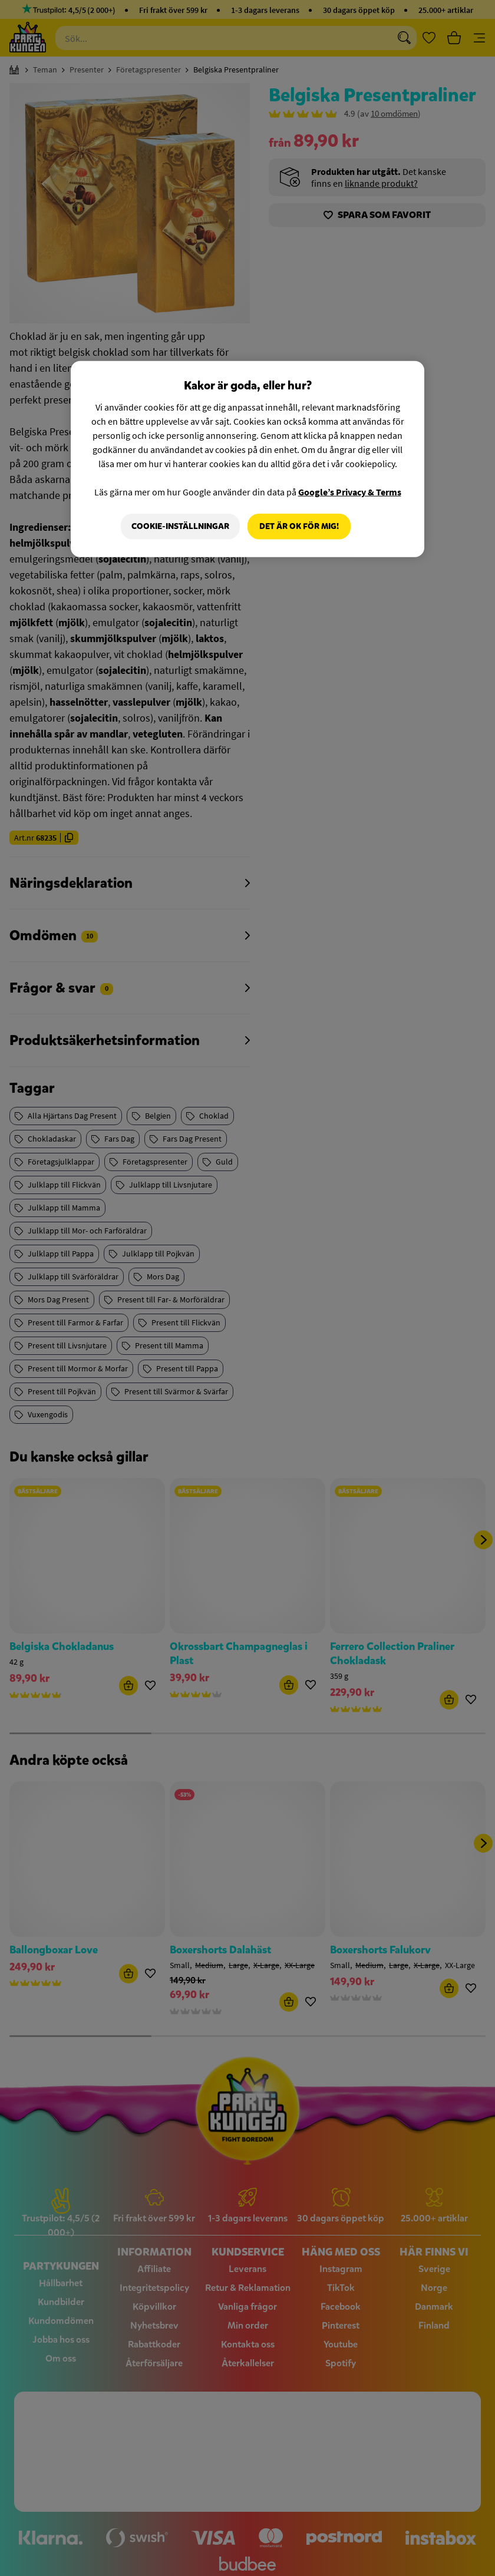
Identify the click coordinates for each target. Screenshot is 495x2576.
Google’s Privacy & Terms (349, 492)
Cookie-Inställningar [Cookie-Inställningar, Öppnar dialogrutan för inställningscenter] (180, 526)
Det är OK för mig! (299, 526)
